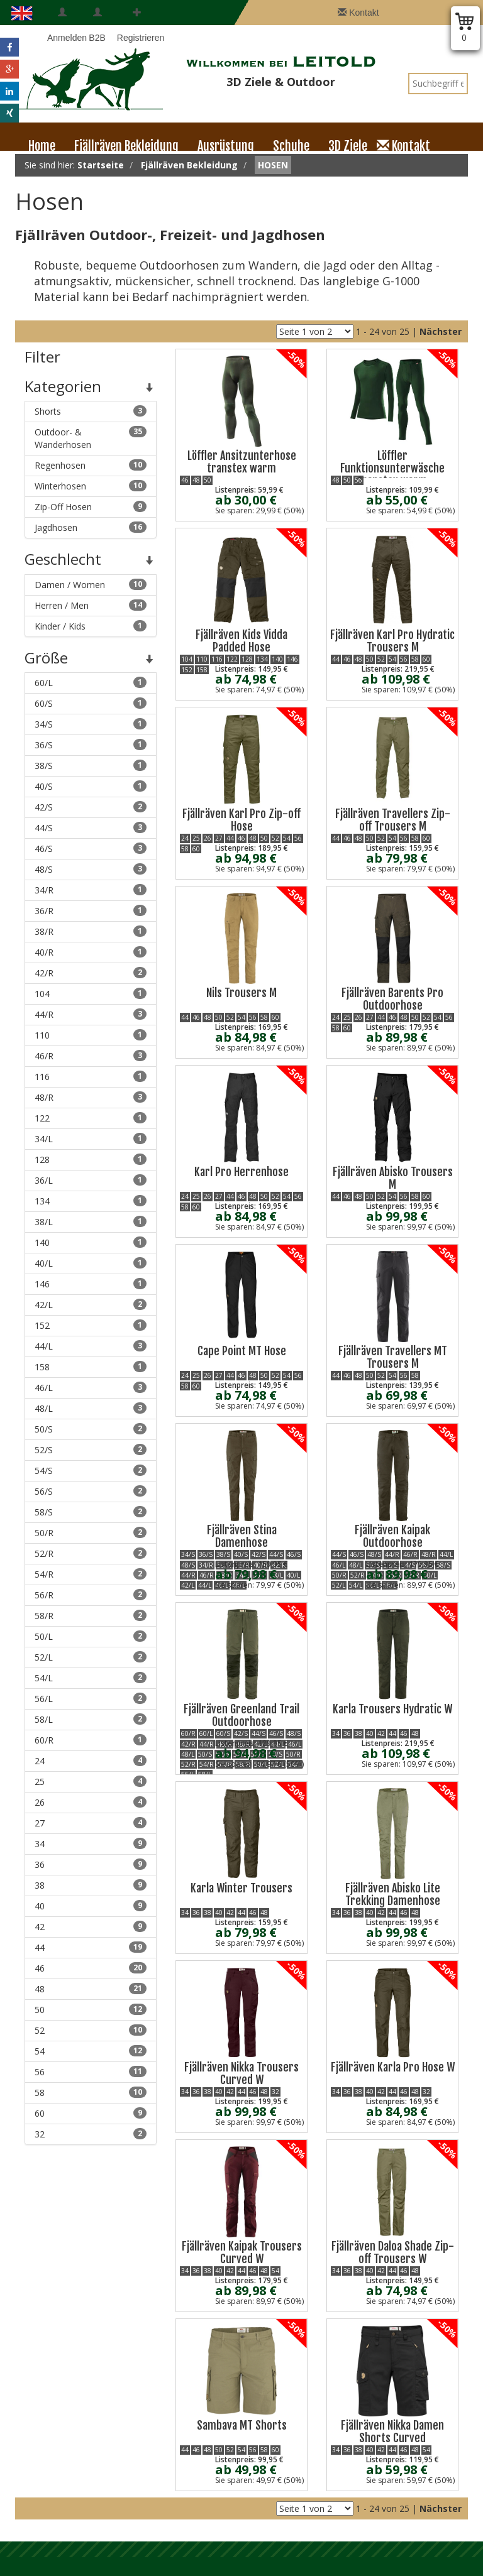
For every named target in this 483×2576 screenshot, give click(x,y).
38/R (91, 931)
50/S (91, 1429)
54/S (91, 1470)
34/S (91, 724)
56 (91, 2072)
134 (91, 1201)
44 (91, 1947)
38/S (91, 766)
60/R (91, 1740)
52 (91, 2030)
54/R (91, 1574)
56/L (91, 1699)
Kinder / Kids (91, 626)
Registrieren (137, 25)
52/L (91, 1657)
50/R (91, 1533)
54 (91, 2051)
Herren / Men (91, 605)
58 (91, 2092)
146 (91, 1284)
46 (91, 1968)
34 (91, 1844)
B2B (97, 25)
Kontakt (358, 13)
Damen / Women (91, 585)
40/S (91, 786)
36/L (91, 1180)
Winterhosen (91, 486)
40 (91, 1906)
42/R (91, 973)
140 (91, 1242)
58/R (91, 1616)
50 (91, 2010)
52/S (91, 1450)
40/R (91, 952)
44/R (91, 1014)
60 (91, 2113)
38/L (91, 1222)
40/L (91, 1263)
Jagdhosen (91, 527)
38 (91, 1885)
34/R (91, 890)
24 (91, 1761)
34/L (91, 1139)
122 (91, 1118)
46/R (91, 1056)
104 (91, 994)
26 (91, 1802)
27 (91, 1823)
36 (91, 1864)
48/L (91, 1408)
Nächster (440, 331)
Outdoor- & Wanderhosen (91, 438)
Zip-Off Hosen (91, 507)
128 (91, 1159)
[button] (9, 47)
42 (91, 1927)
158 (91, 1367)
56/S (91, 1491)
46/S (91, 848)
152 (91, 1325)
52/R (91, 1553)
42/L (91, 1305)
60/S (91, 703)
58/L (91, 1719)
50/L (91, 1636)
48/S (91, 869)
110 (91, 1035)
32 (91, 2134)
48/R (91, 1097)
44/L (91, 1346)
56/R (91, 1595)
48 (91, 1989)
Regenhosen (91, 465)
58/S (91, 1512)
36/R (91, 911)
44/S (91, 828)
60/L (91, 683)
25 (91, 1781)
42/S (91, 807)
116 (91, 1077)
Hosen (273, 165)
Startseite (100, 165)
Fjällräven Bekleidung (189, 165)
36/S (91, 745)
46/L (91, 1388)
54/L (91, 1678)
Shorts (91, 411)
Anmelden (62, 25)
